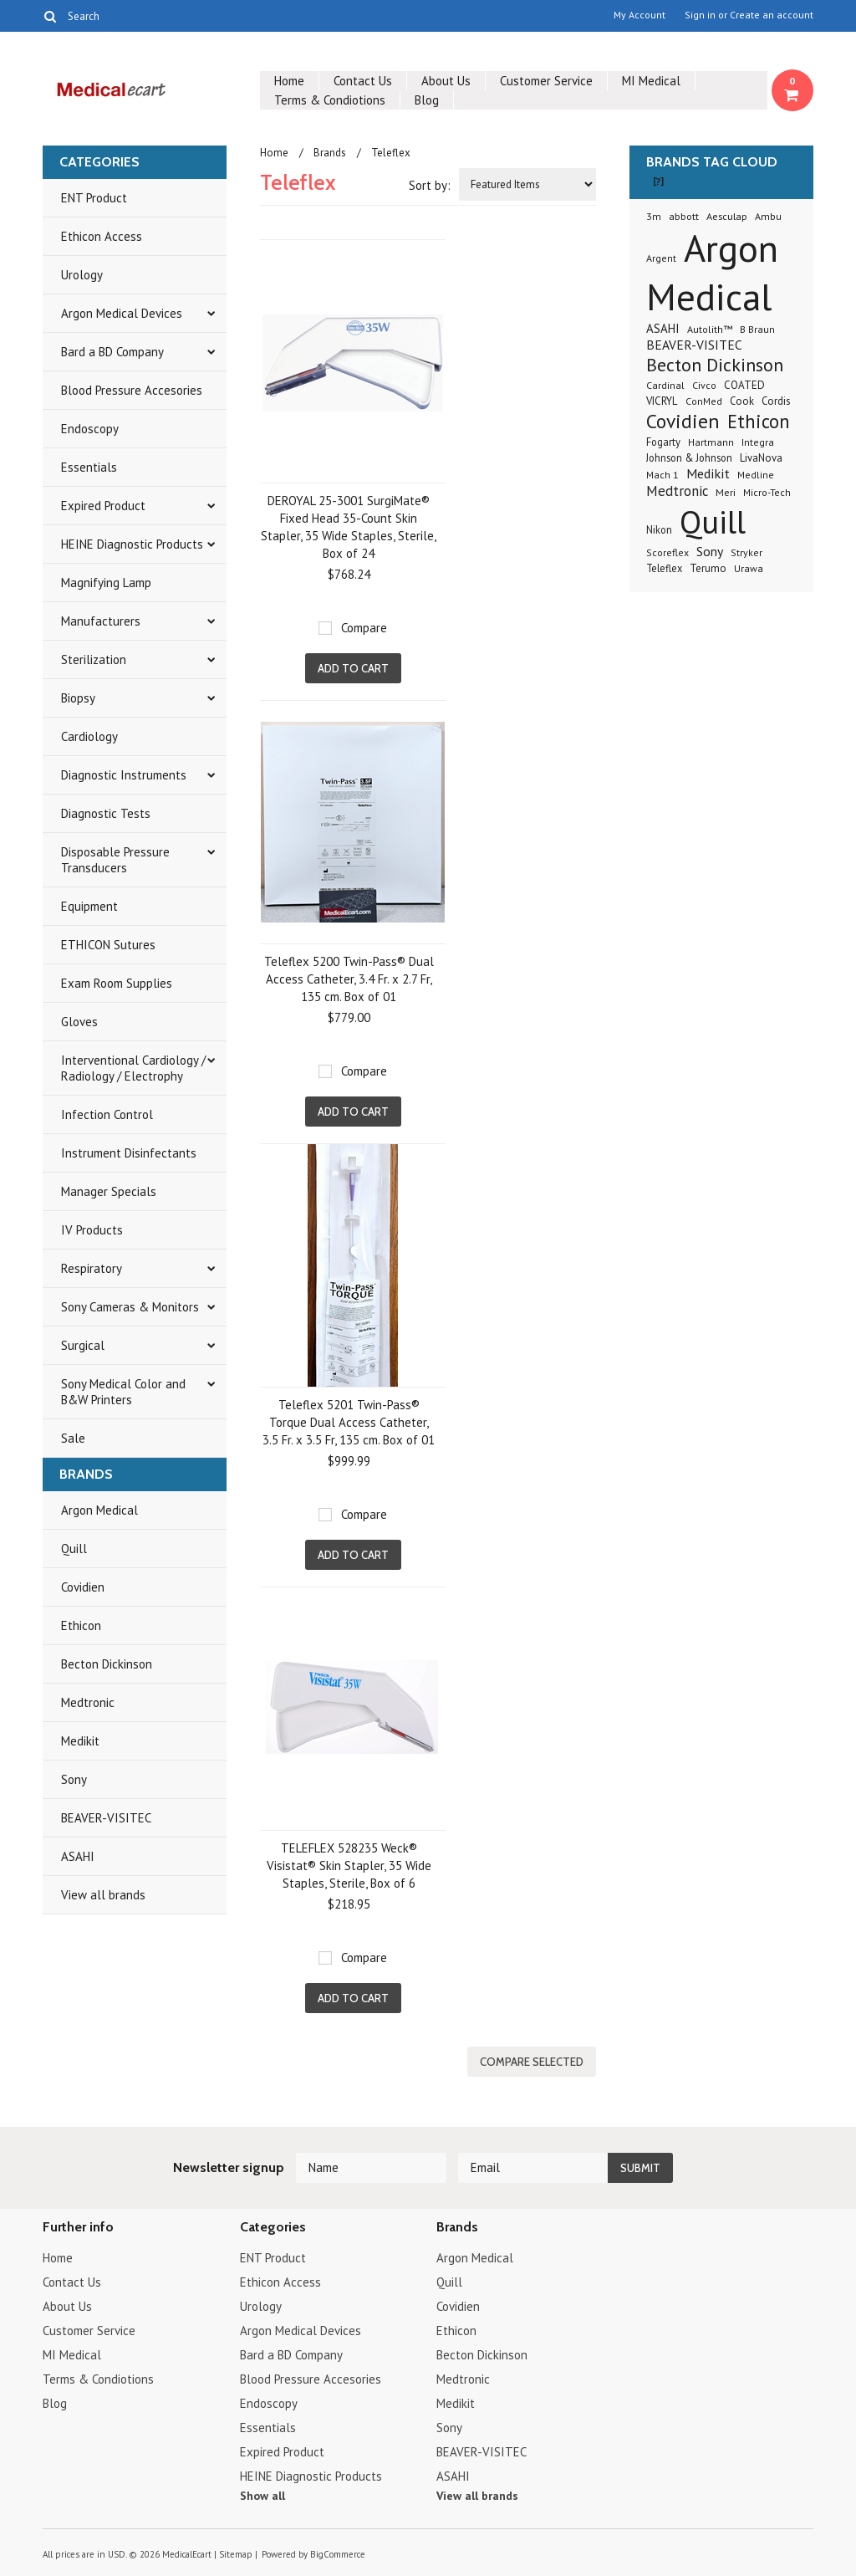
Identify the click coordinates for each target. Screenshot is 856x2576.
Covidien (82, 1587)
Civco (704, 385)
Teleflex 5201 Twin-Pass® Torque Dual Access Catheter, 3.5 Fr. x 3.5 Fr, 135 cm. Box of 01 (348, 1422)
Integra (757, 442)
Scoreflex (667, 552)
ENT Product (94, 198)
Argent (661, 258)
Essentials (89, 467)
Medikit (80, 1741)
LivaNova (761, 458)
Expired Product (103, 506)
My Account (639, 15)
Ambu (768, 216)
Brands (329, 153)
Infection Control (107, 1114)
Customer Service (546, 81)
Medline (755, 474)
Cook (742, 401)
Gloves (79, 1022)
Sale (73, 1438)
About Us (446, 81)
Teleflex (664, 568)
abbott (684, 215)
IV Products (92, 1230)
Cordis (776, 401)
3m (653, 216)
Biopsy (78, 698)
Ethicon (81, 1625)
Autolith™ (709, 329)
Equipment (89, 906)
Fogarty (663, 441)
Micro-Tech (767, 492)
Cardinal (665, 385)
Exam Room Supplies (116, 983)
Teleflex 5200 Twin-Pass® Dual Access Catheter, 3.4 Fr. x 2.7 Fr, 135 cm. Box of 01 (349, 978)
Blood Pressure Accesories (131, 390)
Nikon (659, 529)
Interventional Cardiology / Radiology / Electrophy (133, 1068)
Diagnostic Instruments (123, 775)
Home (289, 81)
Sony (74, 1779)
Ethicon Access (101, 236)
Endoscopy (90, 429)
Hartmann (711, 442)
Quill (74, 1548)
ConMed (703, 401)
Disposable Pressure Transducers (115, 860)
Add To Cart (353, 668)
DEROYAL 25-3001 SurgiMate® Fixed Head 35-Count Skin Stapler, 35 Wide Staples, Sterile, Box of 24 (348, 527)
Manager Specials (108, 1191)
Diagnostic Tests (105, 813)
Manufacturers (100, 621)
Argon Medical (99, 1510)
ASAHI (77, 1856)
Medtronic (88, 1702)
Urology (82, 275)
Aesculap (726, 215)
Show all (262, 2495)
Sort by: (430, 185)
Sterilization (93, 659)
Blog (427, 100)
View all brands (103, 1895)
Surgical (82, 1345)
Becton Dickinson (106, 1664)
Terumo (708, 568)
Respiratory (91, 1268)
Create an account (771, 15)
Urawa (748, 568)
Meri (726, 491)
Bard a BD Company (112, 352)
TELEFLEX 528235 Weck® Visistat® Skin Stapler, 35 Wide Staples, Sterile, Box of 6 (349, 1865)
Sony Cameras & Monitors (130, 1307)
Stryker (746, 552)
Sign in (700, 15)
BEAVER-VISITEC (106, 1818)
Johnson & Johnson (689, 457)
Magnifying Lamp (106, 582)
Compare (364, 628)
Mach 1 (662, 474)
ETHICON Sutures (108, 945)
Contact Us (363, 81)
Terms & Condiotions (329, 100)
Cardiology (89, 736)
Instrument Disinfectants (128, 1153)
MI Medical (651, 81)
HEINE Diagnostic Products (132, 544)
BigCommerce (337, 2554)
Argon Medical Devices (121, 313)
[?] (658, 181)
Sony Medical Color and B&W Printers (123, 1392)
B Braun (757, 329)
